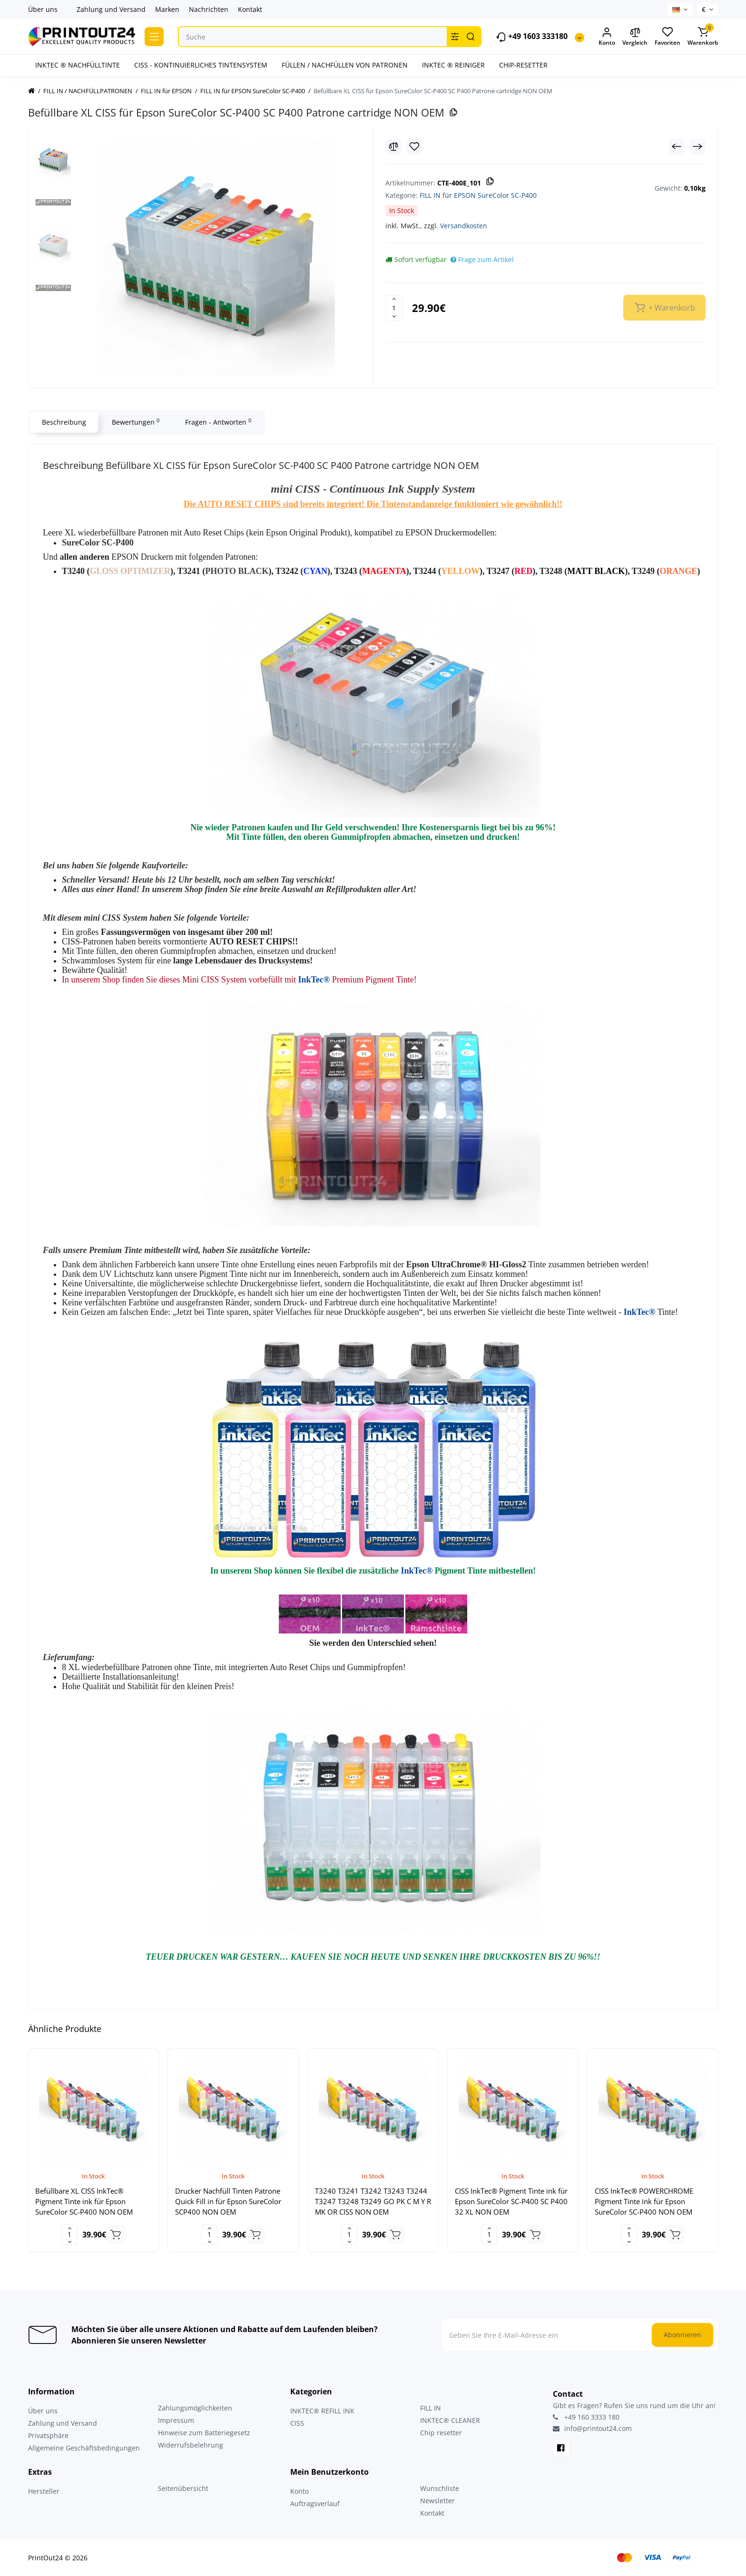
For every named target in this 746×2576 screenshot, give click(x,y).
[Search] (470, 36)
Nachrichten (208, 9)
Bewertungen (135, 422)
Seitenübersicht (183, 2488)
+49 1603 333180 (532, 36)
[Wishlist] (414, 146)
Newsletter (437, 2500)
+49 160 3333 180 (586, 2416)
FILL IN (430, 2407)
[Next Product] (697, 146)
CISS (297, 2423)
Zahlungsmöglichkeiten (195, 2407)
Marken (167, 9)
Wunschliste (439, 2488)
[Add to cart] (115, 2234)
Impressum (176, 2420)
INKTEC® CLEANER (450, 2420)
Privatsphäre (48, 2435)
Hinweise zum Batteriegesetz (204, 2432)
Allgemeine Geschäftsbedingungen (84, 2447)
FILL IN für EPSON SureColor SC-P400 (478, 195)
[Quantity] (393, 307)
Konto (299, 2491)
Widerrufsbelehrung (190, 2445)
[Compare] (393, 146)
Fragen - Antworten (218, 422)
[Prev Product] (676, 146)
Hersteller (43, 2491)
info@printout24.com (592, 2428)
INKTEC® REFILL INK (322, 2410)
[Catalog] (154, 36)
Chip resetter (441, 2432)
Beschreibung (64, 422)
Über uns (43, 9)
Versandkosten (463, 225)
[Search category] (454, 36)
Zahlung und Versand (111, 9)
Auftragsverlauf (315, 2503)
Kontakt (250, 9)
